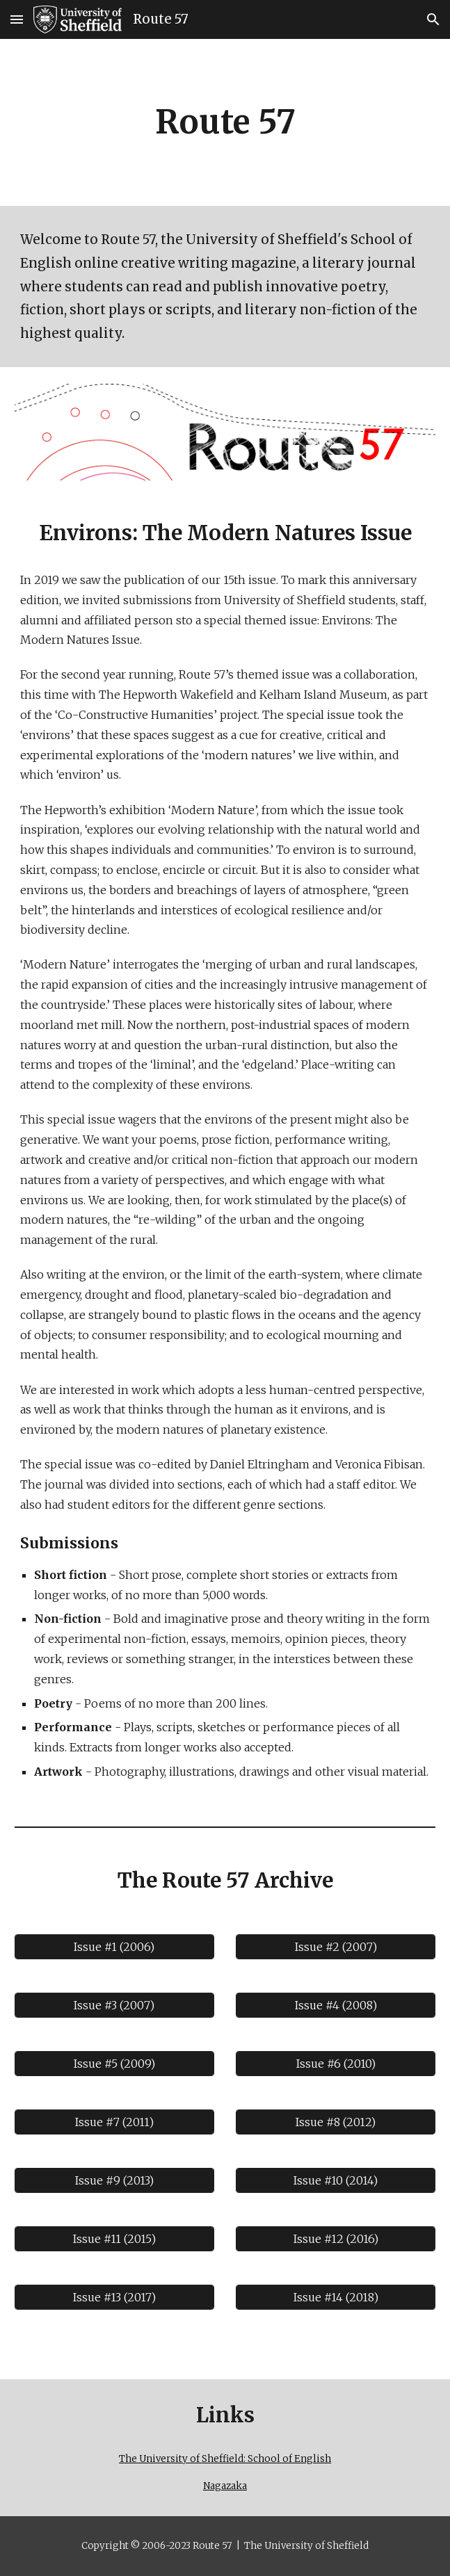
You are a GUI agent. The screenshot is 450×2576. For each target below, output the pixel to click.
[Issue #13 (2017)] (114, 2297)
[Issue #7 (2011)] (114, 2122)
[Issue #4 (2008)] (335, 2005)
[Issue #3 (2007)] (114, 2005)
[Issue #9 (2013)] (114, 2180)
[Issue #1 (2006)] (114, 1947)
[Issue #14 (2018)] (335, 2297)
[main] (225, 122)
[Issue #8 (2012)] (335, 2122)
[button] (16, 19)
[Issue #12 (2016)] (335, 2239)
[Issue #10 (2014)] (335, 2180)
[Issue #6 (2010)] (335, 2064)
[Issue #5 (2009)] (114, 2064)
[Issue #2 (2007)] (335, 1947)
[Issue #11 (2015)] (114, 2239)
